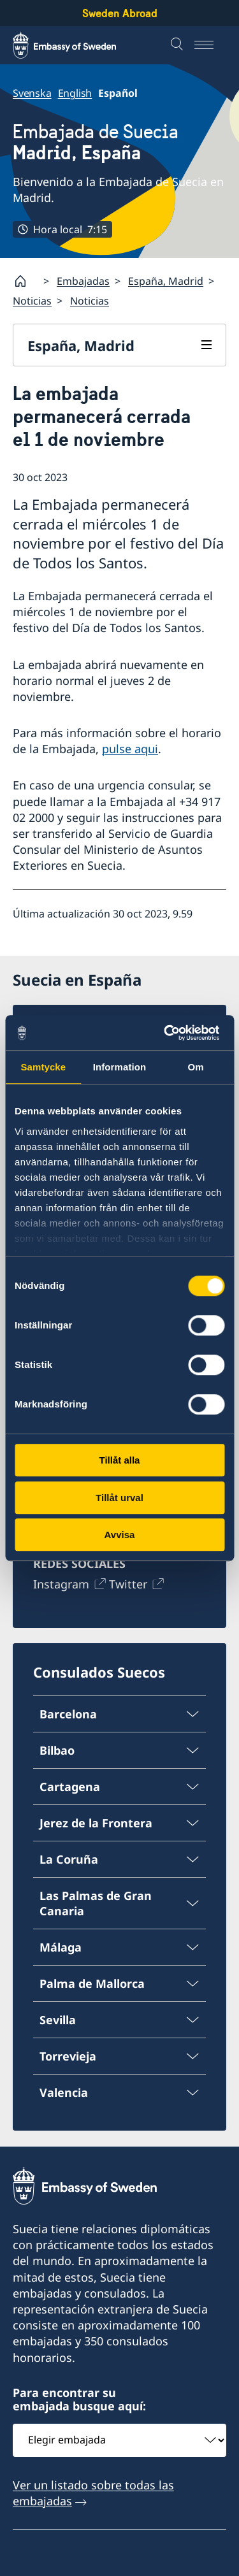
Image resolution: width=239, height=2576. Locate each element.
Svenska (32, 93)
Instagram (61, 1584)
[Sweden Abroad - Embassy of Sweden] (76, 45)
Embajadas (83, 281)
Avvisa (120, 1534)
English (75, 93)
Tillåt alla (119, 1460)
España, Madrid (165, 281)
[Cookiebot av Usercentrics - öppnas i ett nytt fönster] (170, 1033)
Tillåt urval (119, 1497)
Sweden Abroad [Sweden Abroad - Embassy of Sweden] (119, 13)
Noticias (32, 301)
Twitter (128, 1584)
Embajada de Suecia (95, 142)
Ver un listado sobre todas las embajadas (93, 2492)
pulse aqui (130, 748)
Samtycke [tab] (43, 1066)
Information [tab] (120, 1066)
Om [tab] (196, 1066)
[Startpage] (25, 281)
